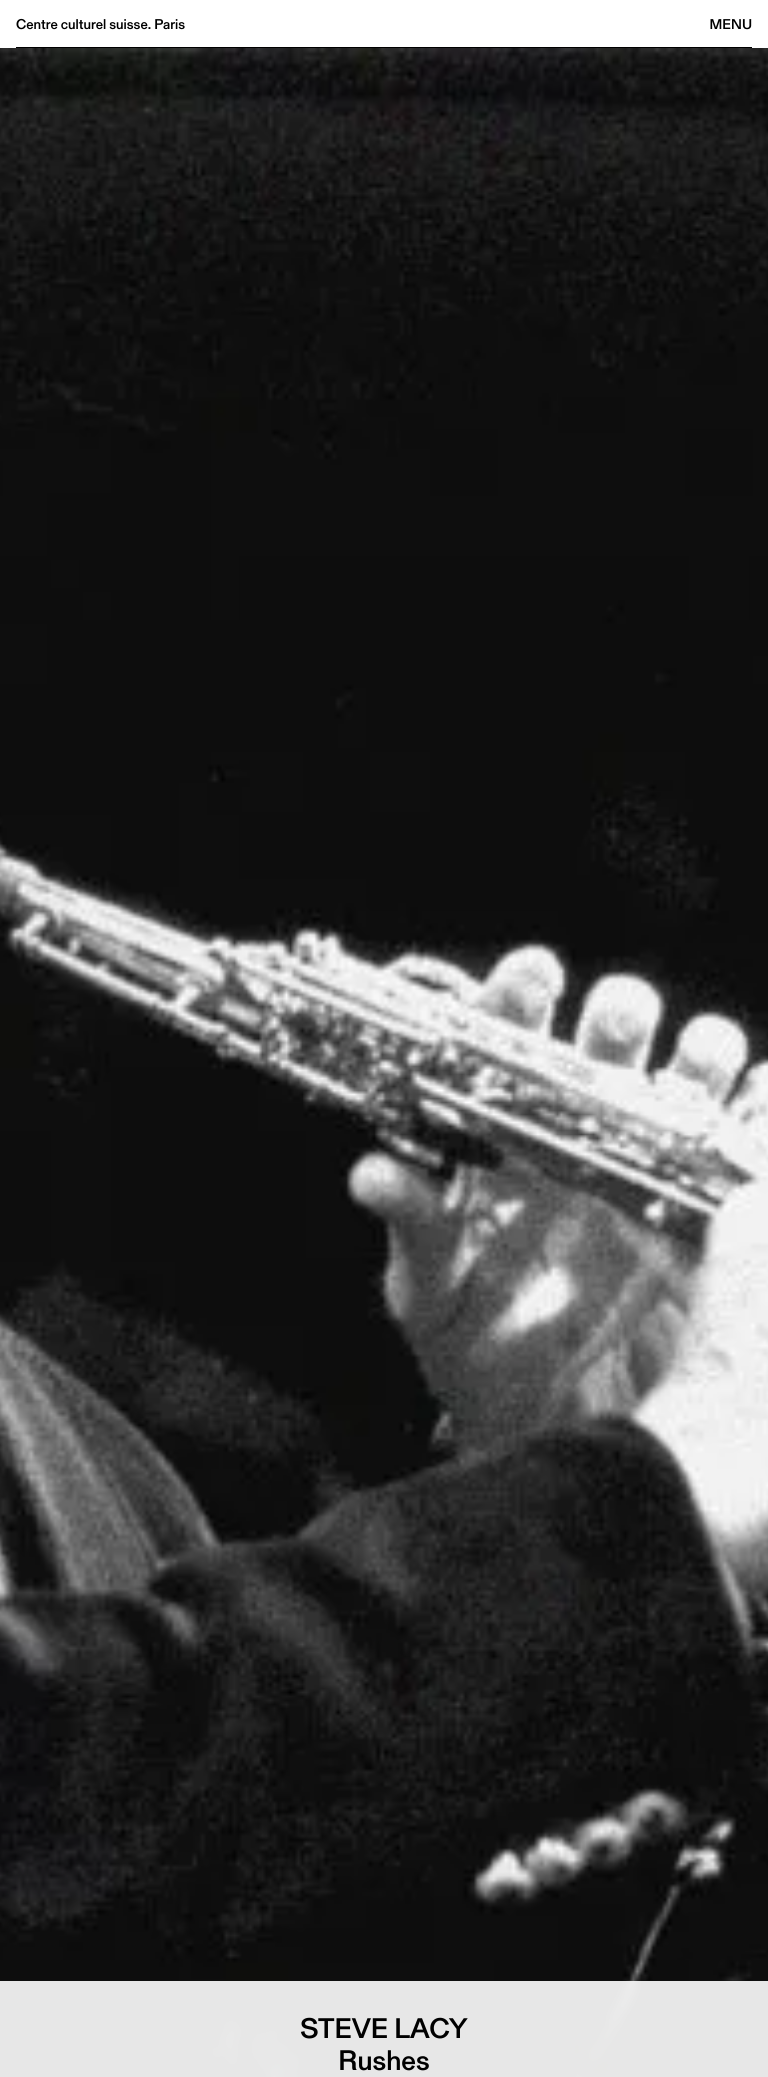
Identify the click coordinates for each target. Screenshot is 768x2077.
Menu (731, 24)
